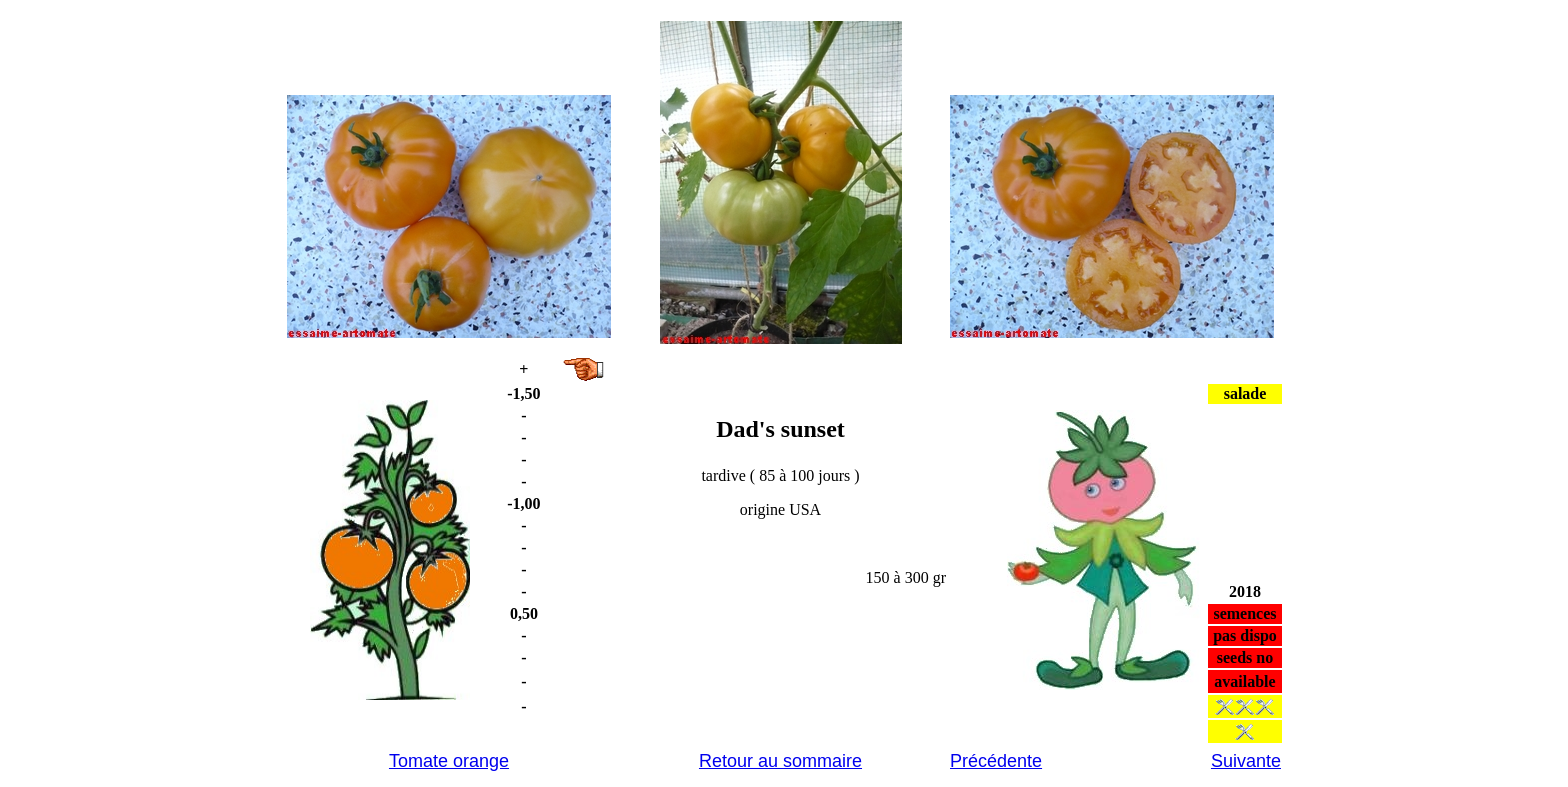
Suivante (1246, 761)
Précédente (996, 761)
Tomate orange (449, 761)
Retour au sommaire (780, 761)
